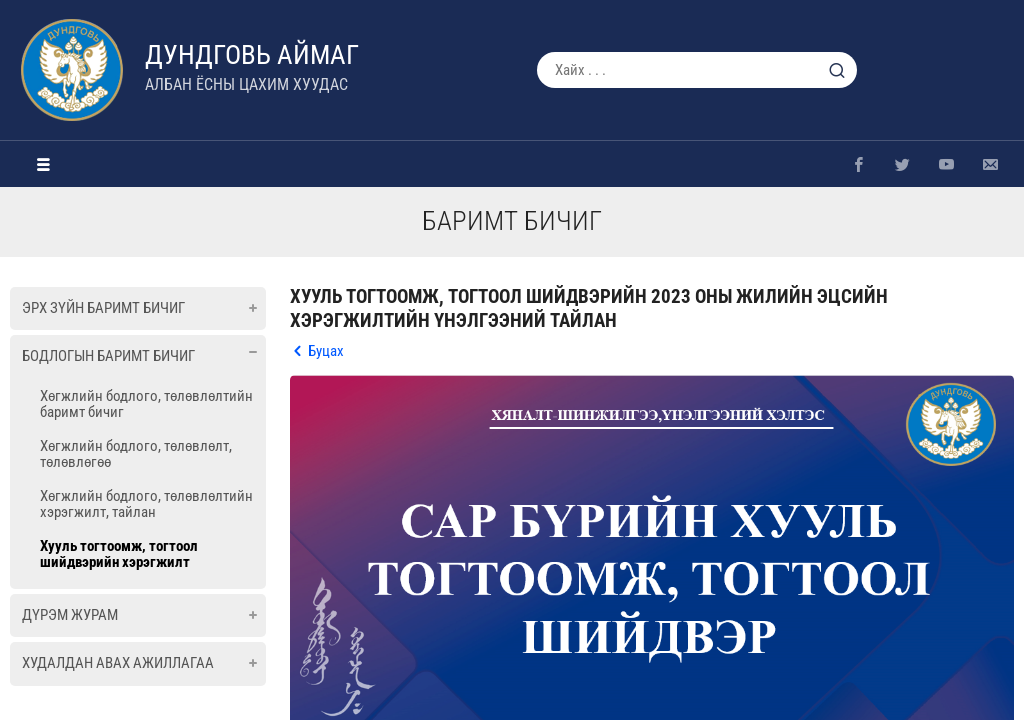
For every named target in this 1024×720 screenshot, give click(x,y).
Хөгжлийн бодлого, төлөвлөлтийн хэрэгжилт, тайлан (146, 504)
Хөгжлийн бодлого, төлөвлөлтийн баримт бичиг (146, 404)
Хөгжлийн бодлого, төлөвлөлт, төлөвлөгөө (136, 454)
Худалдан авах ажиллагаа (118, 663)
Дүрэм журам (70, 615)
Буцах (326, 351)
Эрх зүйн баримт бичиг (103, 308)
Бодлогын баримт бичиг (108, 356)
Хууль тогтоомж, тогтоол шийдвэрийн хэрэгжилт (119, 554)
